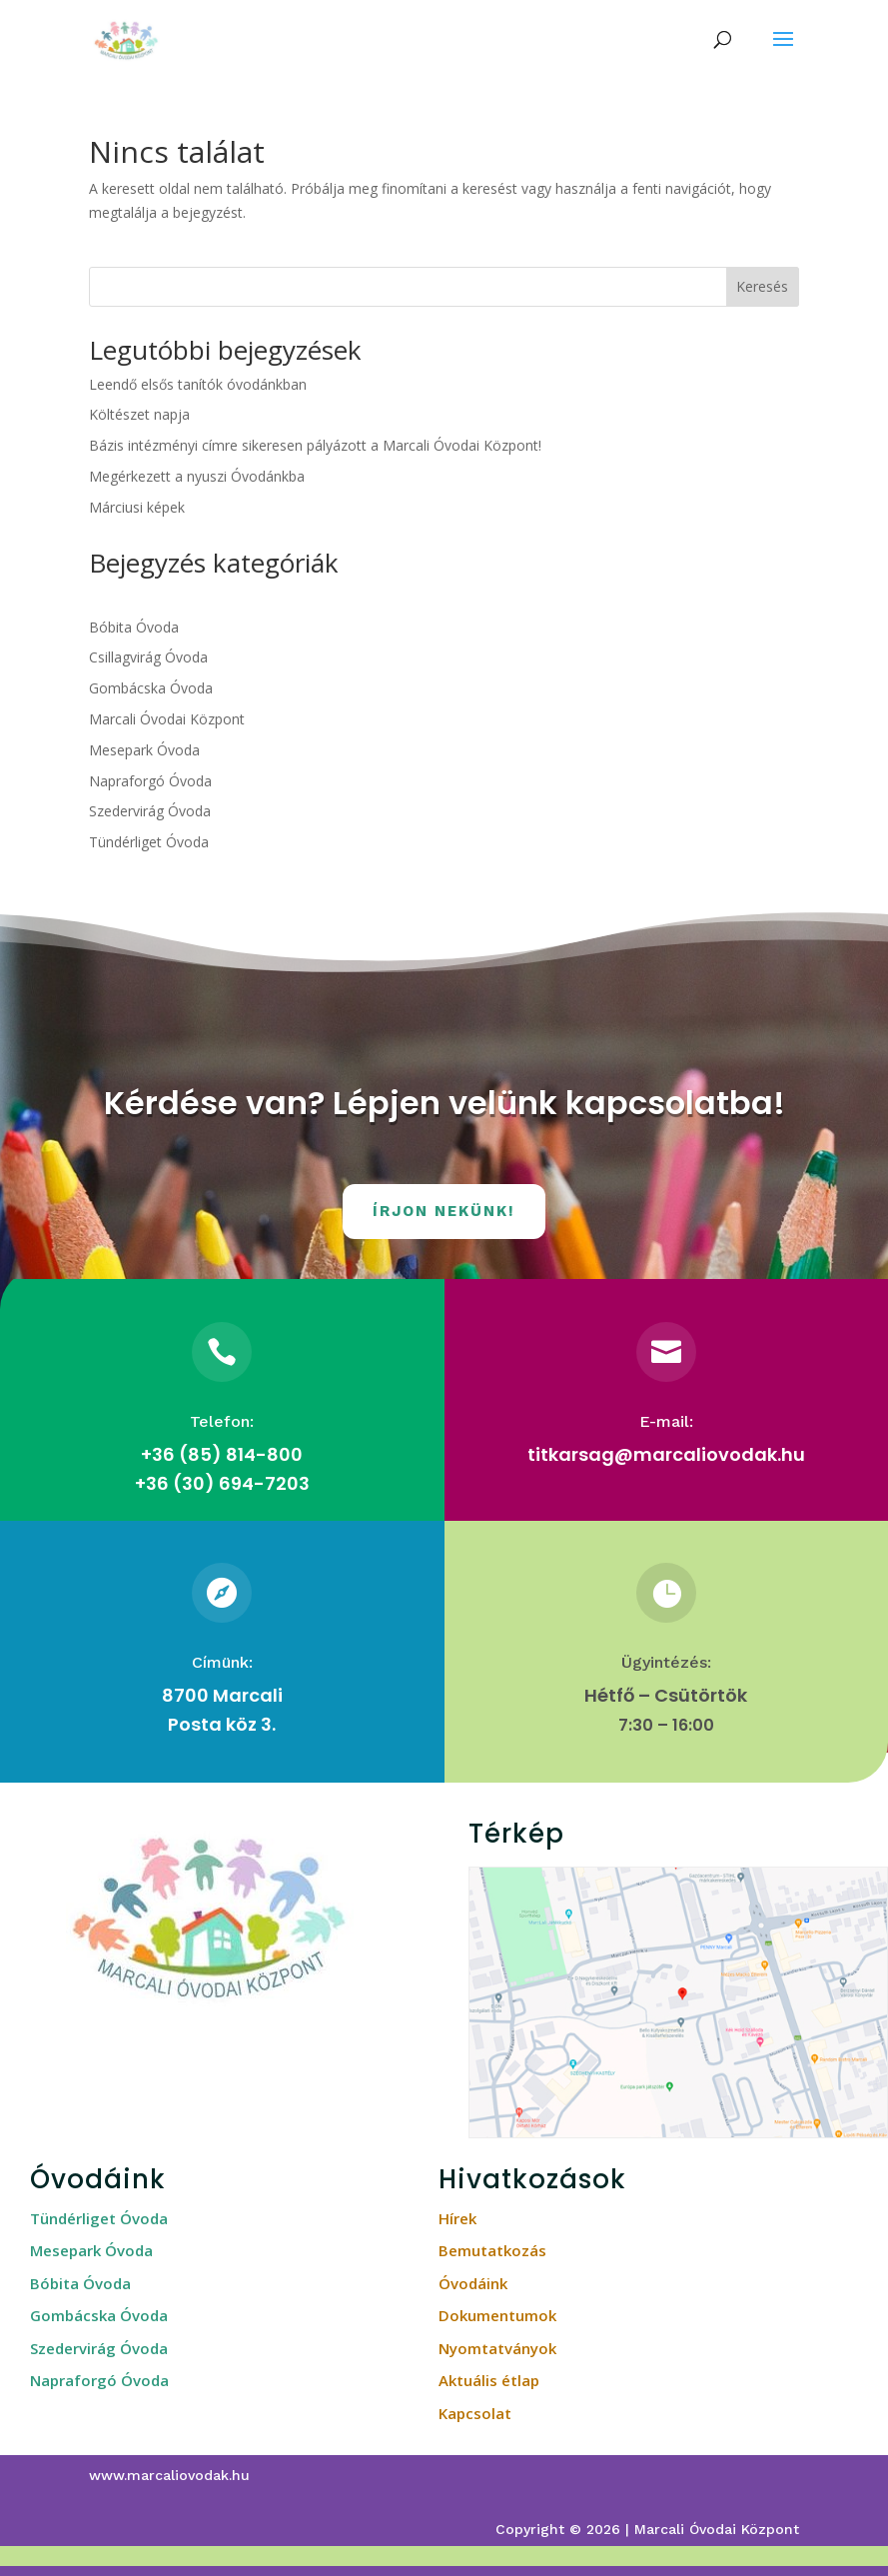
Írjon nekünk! (444, 1211)
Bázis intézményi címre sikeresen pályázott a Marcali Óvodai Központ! (315, 445)
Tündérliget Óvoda (149, 841)
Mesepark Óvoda (144, 749)
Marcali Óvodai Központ (167, 718)
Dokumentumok (497, 2315)
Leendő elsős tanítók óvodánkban (198, 384)
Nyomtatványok (497, 2348)
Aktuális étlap (489, 2380)
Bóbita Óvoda (134, 627)
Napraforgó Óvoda (150, 780)
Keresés (762, 286)
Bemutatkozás (492, 2250)
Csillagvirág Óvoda (148, 656)
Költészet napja (139, 414)
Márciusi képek (137, 507)
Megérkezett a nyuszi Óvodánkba (197, 476)
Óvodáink (473, 2283)
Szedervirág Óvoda (150, 810)
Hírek (457, 2218)
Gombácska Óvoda (151, 687)
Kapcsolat (475, 2413)
